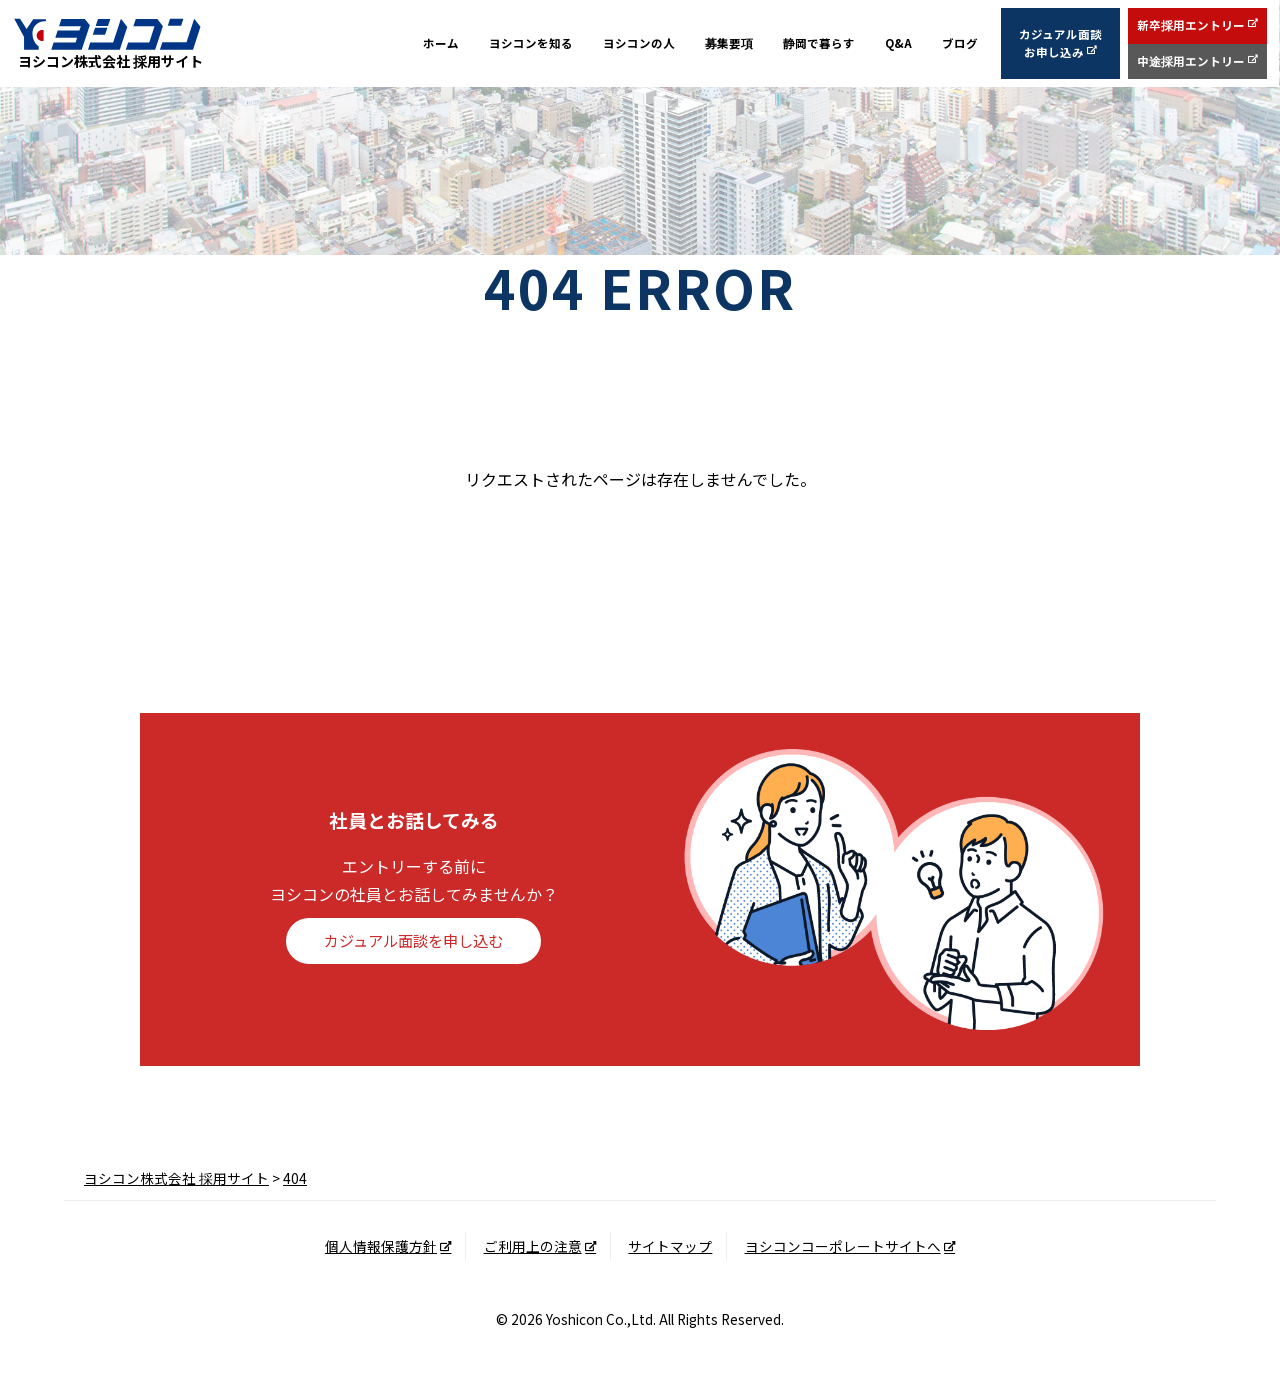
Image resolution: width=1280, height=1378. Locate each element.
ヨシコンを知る (531, 43)
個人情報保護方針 (381, 1246)
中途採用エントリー (1192, 61)
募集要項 (729, 43)
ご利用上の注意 (533, 1246)
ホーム (441, 43)
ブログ (961, 43)
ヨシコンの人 (639, 43)
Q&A (899, 43)
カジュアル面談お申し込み (1061, 43)
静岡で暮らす (819, 43)
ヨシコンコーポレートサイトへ (843, 1246)
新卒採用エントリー (1192, 25)
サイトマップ (670, 1246)
